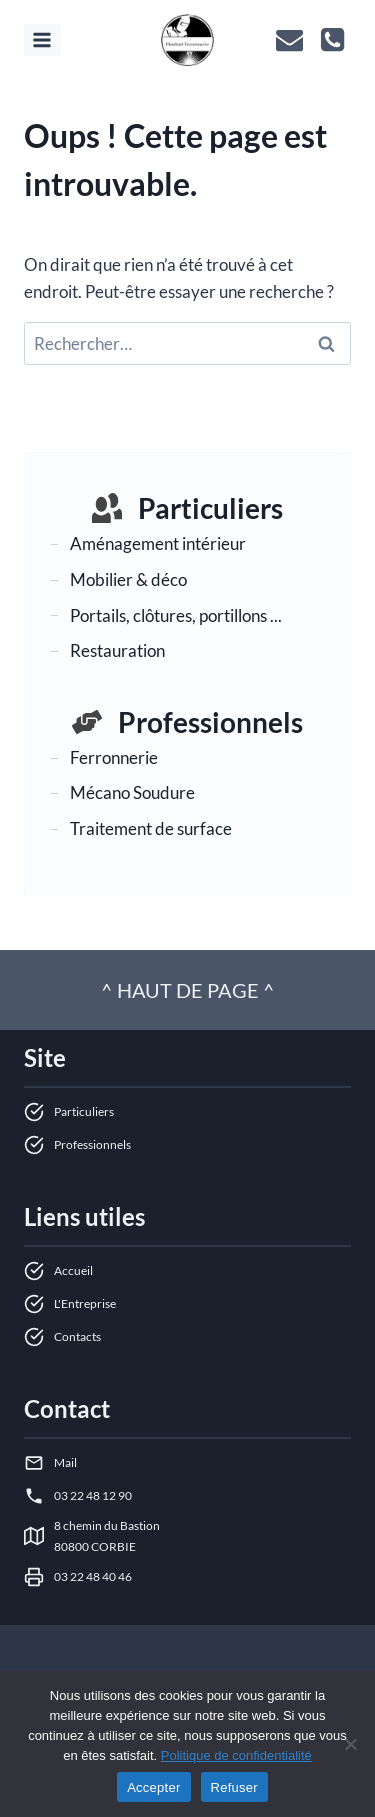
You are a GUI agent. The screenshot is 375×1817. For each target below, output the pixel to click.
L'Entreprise (85, 1303)
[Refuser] (350, 1744)
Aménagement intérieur (158, 543)
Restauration (117, 650)
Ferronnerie (114, 757)
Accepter (153, 1787)
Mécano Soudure (132, 792)
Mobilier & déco (128, 579)
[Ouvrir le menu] (42, 39)
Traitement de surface (151, 828)
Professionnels (210, 722)
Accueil (73, 1270)
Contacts (77, 1336)
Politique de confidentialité (236, 1755)
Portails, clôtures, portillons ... (176, 615)
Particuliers (210, 508)
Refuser (234, 1787)
